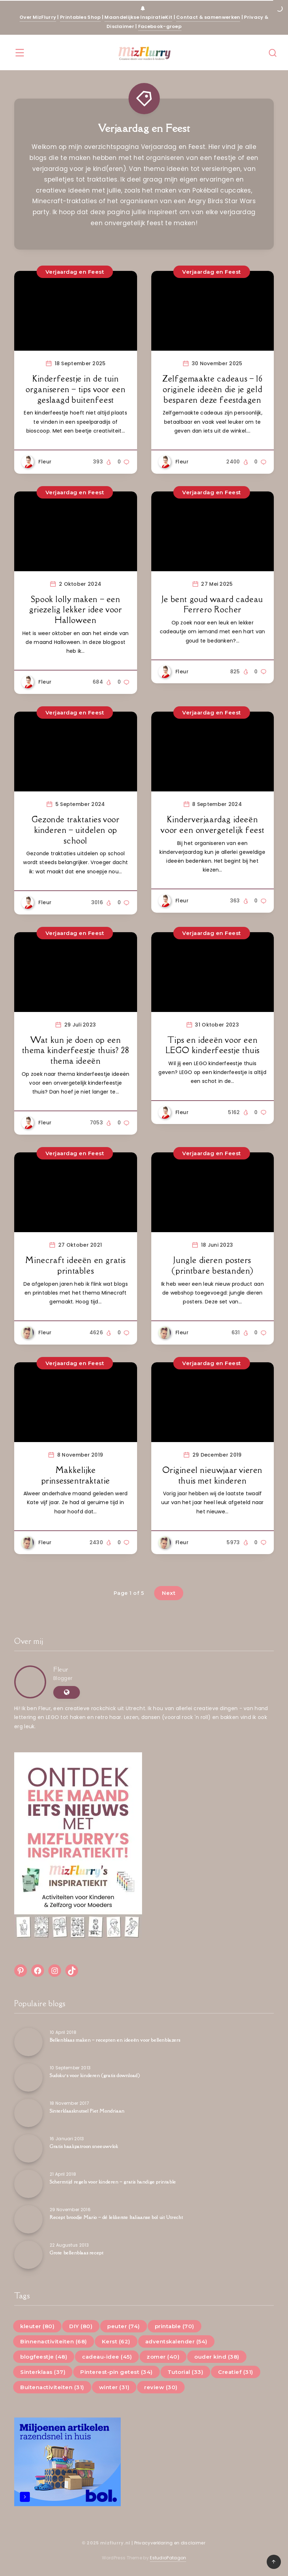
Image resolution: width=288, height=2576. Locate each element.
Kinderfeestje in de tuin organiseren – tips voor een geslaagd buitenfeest (75, 389)
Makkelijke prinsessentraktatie (75, 1475)
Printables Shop (80, 17)
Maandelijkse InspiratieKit (138, 17)
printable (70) (174, 2326)
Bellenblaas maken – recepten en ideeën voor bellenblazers (115, 2040)
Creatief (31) (235, 2372)
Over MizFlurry (38, 17)
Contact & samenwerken (208, 17)
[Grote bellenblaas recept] (28, 2255)
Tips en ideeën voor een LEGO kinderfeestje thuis (212, 1045)
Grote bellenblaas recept (76, 2252)
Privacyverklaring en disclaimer (170, 2543)
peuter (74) (123, 2326)
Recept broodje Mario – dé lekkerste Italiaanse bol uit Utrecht (116, 2217)
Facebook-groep (159, 26)
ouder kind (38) (216, 2356)
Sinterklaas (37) (42, 2372)
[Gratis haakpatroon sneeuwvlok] (28, 2148)
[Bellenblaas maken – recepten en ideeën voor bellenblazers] (28, 2042)
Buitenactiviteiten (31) (52, 2387)
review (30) (161, 2387)
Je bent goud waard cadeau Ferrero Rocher (212, 604)
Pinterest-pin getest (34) (116, 2372)
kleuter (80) (37, 2326)
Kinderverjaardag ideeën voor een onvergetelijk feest (212, 824)
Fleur (61, 1669)
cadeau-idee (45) (107, 2356)
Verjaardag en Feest (211, 271)
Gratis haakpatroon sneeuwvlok (84, 2146)
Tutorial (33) (185, 2372)
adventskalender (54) (176, 2341)
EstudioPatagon (168, 2558)
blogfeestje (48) (43, 2356)
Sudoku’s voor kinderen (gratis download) (95, 2075)
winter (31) (114, 2387)
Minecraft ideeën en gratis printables (75, 1265)
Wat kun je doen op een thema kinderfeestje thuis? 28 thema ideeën (75, 1050)
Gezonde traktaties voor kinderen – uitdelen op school (76, 830)
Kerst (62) (116, 2341)
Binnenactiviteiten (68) (53, 2341)
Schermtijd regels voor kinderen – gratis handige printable (113, 2182)
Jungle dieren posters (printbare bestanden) (212, 1265)
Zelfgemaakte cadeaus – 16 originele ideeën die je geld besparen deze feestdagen (212, 389)
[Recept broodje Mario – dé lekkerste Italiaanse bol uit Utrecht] (28, 2219)
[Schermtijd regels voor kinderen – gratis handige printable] (28, 2184)
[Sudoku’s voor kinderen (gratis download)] (28, 2077)
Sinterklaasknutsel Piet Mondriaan (87, 2111)
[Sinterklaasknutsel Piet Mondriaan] (28, 2113)
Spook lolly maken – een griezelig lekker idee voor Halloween (75, 609)
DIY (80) (80, 2326)
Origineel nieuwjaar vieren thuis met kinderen (212, 1475)
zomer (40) (163, 2356)
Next (168, 1593)
